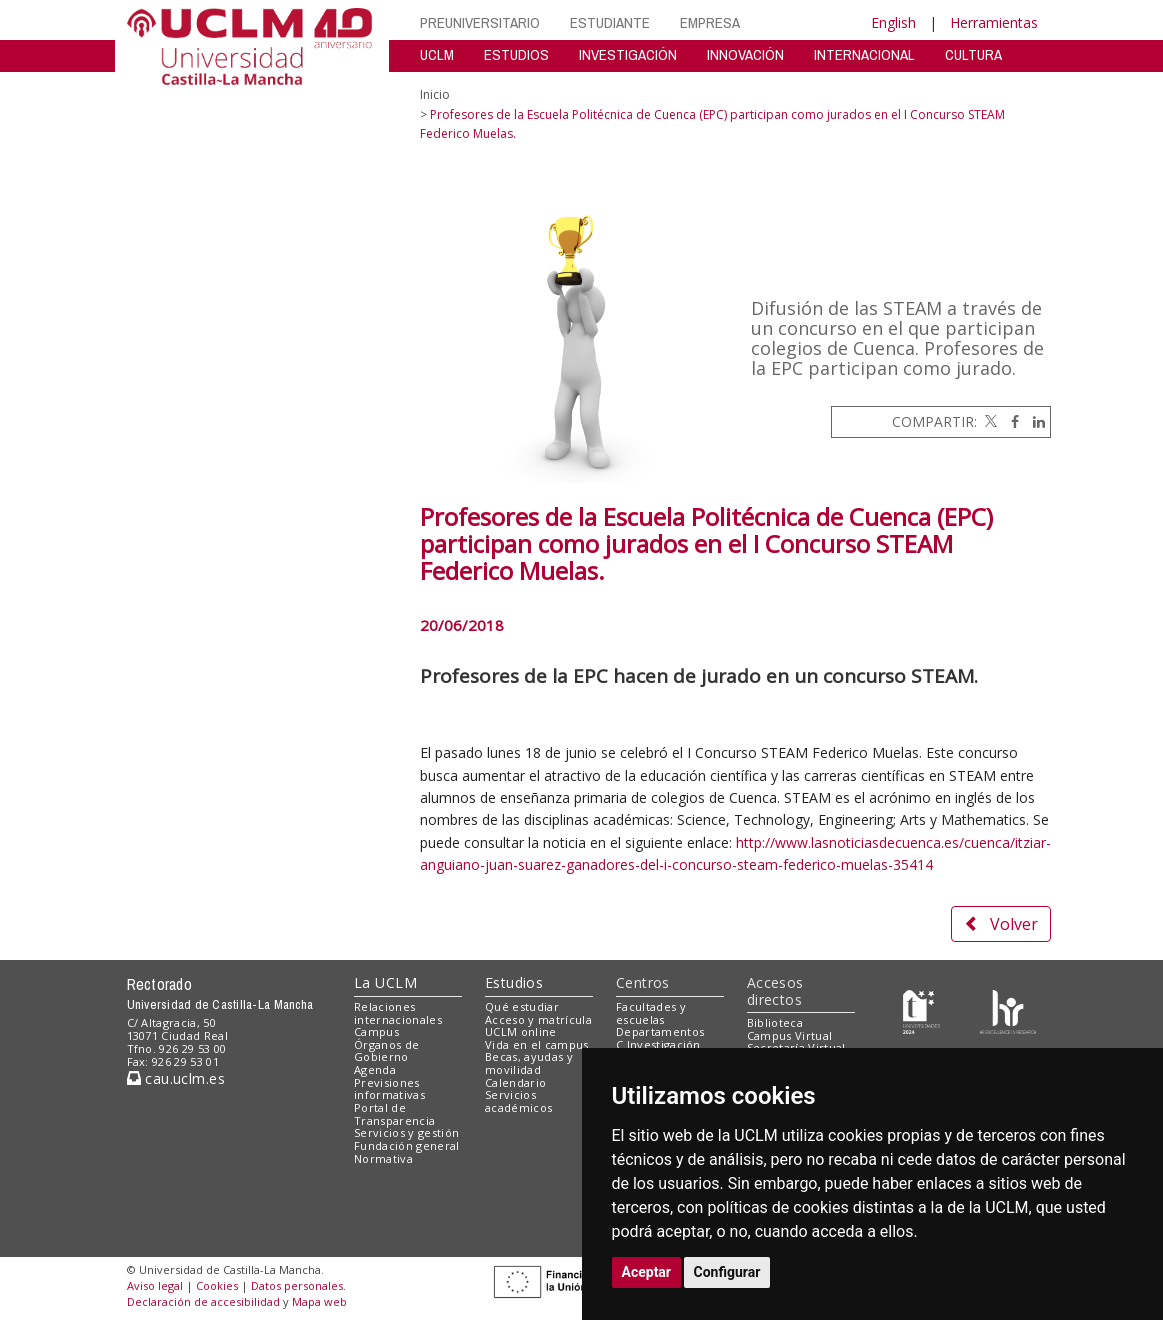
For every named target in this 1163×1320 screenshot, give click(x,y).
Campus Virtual (790, 1035)
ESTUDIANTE (610, 22)
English (893, 22)
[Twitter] (989, 421)
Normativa (383, 1158)
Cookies (217, 1285)
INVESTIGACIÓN (628, 54)
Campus (376, 1031)
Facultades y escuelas (651, 1013)
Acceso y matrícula (538, 1019)
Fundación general (407, 1145)
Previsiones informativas (389, 1089)
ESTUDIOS (516, 54)
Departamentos (660, 1031)
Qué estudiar (522, 1006)
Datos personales (297, 1285)
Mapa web (319, 1301)
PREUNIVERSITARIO (480, 22)
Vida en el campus (537, 1044)
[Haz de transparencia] (921, 1010)
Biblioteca (775, 1022)
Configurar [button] (727, 1272)
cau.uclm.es (176, 1078)
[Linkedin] (1034, 421)
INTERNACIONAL (864, 54)
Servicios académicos (518, 1101)
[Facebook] (1010, 421)
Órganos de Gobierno (386, 1051)
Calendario (515, 1082)
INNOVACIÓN (745, 54)
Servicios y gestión (406, 1132)
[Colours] (1007, 1010)
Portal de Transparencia (394, 1114)
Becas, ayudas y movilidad (529, 1063)
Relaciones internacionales (398, 1013)
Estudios (514, 982)
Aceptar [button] (647, 1272)
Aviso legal (155, 1285)
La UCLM (385, 982)
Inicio (435, 94)
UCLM (437, 54)
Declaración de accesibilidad (203, 1301)
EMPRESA (710, 22)
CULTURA (973, 54)
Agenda (375, 1069)
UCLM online (521, 1031)
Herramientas (994, 22)
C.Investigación (658, 1044)
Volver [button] (1001, 924)
